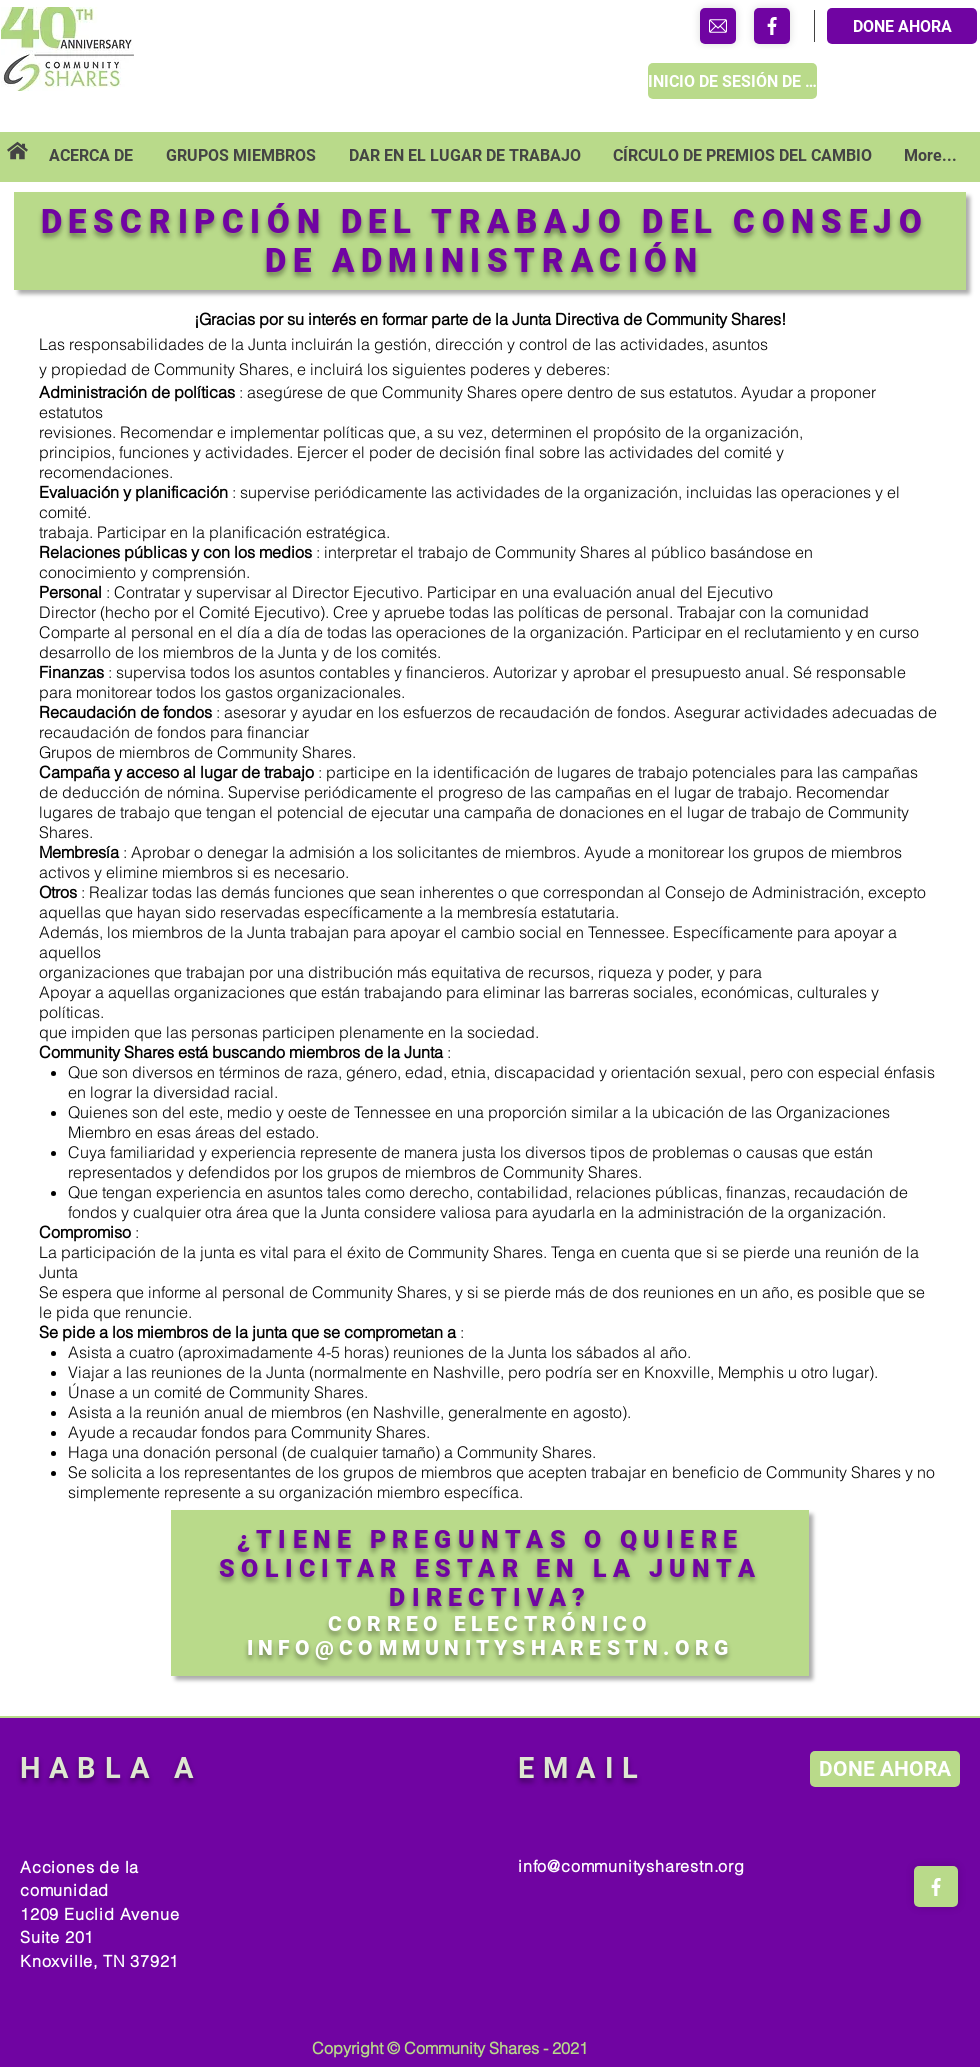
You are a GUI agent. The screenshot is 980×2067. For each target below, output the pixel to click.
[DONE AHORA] (902, 26)
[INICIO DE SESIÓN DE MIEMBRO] (732, 81)
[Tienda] (718, 26)
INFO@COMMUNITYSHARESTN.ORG (490, 1648)
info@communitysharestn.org (631, 1866)
